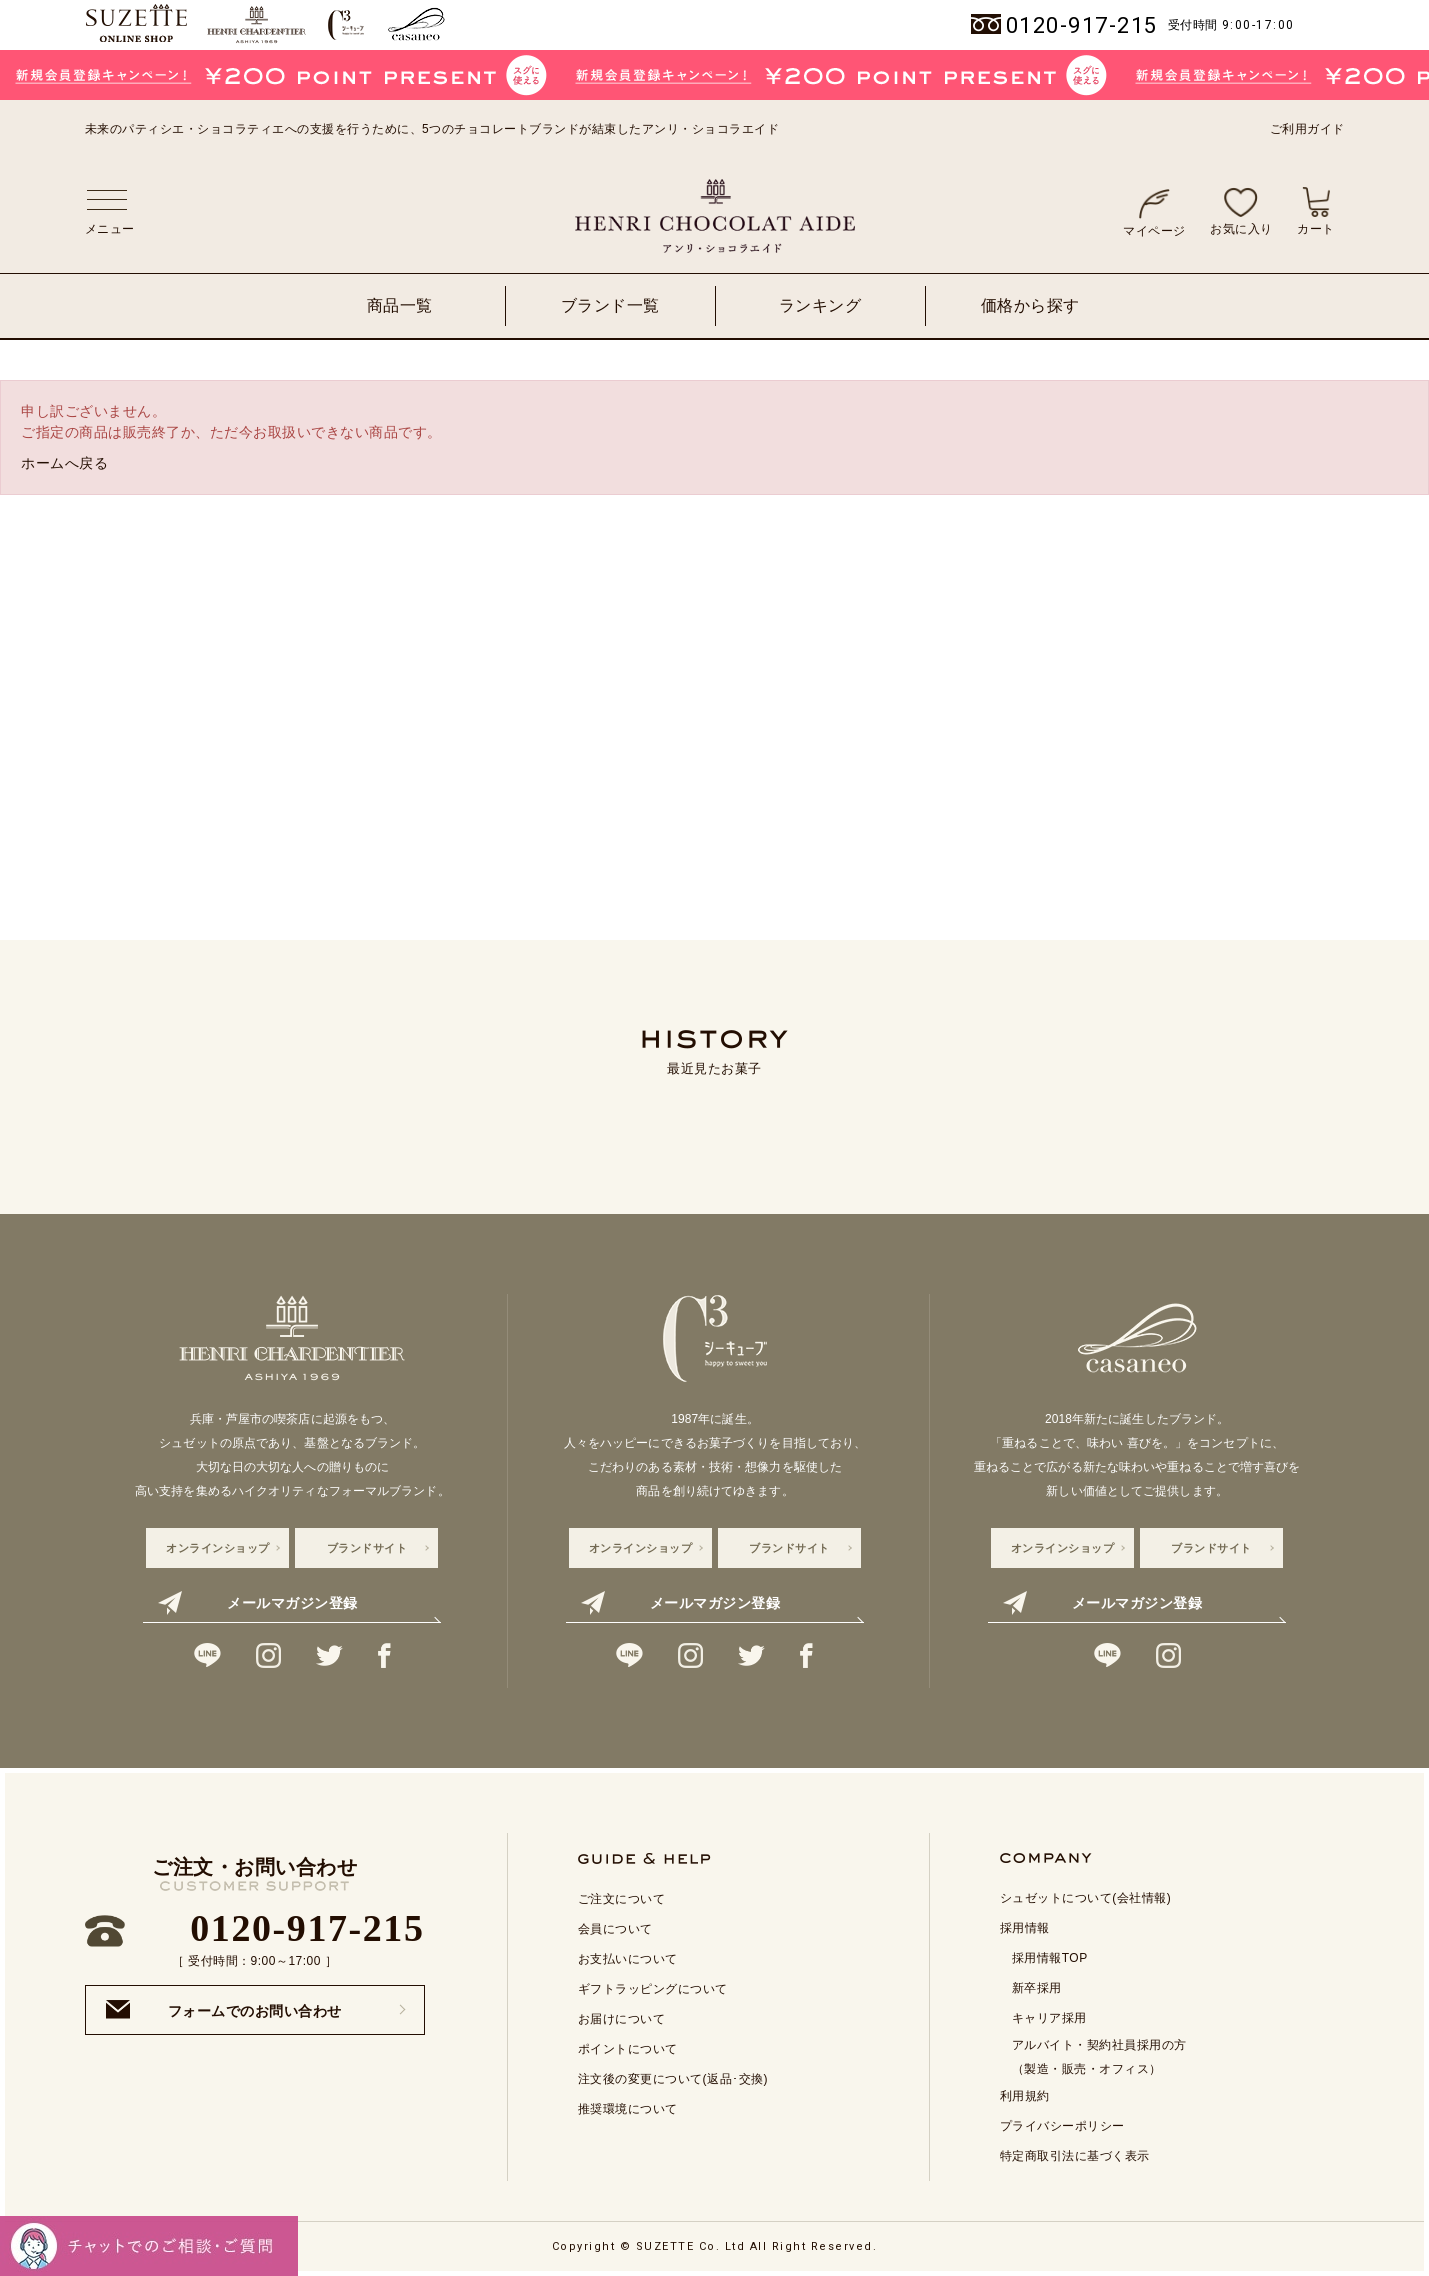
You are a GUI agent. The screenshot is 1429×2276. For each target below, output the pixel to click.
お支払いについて (628, 1959)
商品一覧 (400, 305)
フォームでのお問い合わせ (224, 2009)
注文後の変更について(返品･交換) (673, 2079)
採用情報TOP (1050, 1958)
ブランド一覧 (610, 305)
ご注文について (622, 1899)
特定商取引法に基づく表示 (1075, 2156)
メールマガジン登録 (257, 1603)
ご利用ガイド (1307, 129)
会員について (615, 1929)
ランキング (820, 305)
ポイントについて (628, 2049)
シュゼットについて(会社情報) (1086, 1898)
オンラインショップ (218, 1548)
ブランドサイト (367, 1548)
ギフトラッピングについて (653, 1989)
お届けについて (622, 2019)
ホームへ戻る (64, 463)
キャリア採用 (1049, 2018)
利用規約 (1025, 2096)
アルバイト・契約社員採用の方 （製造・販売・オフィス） (1099, 2057)
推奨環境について (628, 2109)
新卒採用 (1037, 1988)
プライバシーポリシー (1062, 2126)
